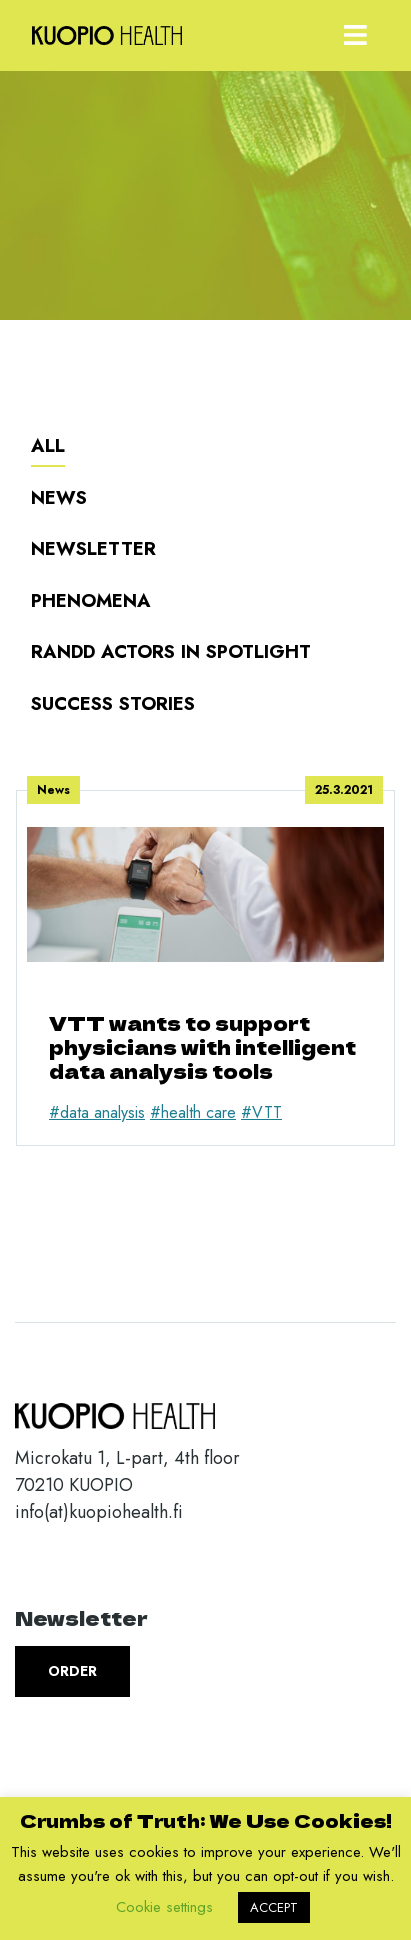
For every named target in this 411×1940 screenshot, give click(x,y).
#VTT (261, 1112)
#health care (193, 1112)
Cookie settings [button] (164, 1907)
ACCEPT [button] (274, 1907)
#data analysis (97, 1112)
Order (72, 1671)
